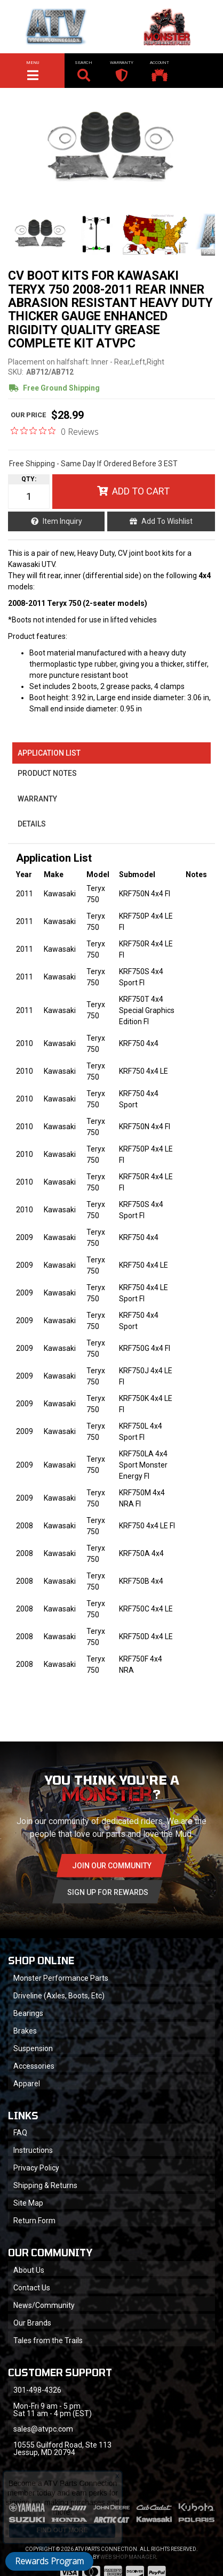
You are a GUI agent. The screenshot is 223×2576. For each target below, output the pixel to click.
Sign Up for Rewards (107, 1892)
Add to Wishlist (167, 521)
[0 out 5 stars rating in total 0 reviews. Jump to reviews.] (55, 431)
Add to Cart (141, 491)
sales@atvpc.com (43, 2429)
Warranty (37, 799)
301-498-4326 (37, 2390)
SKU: (15, 372)
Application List (49, 753)
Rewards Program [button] (49, 2561)
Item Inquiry (62, 521)
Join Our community (112, 1865)
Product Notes (47, 773)
